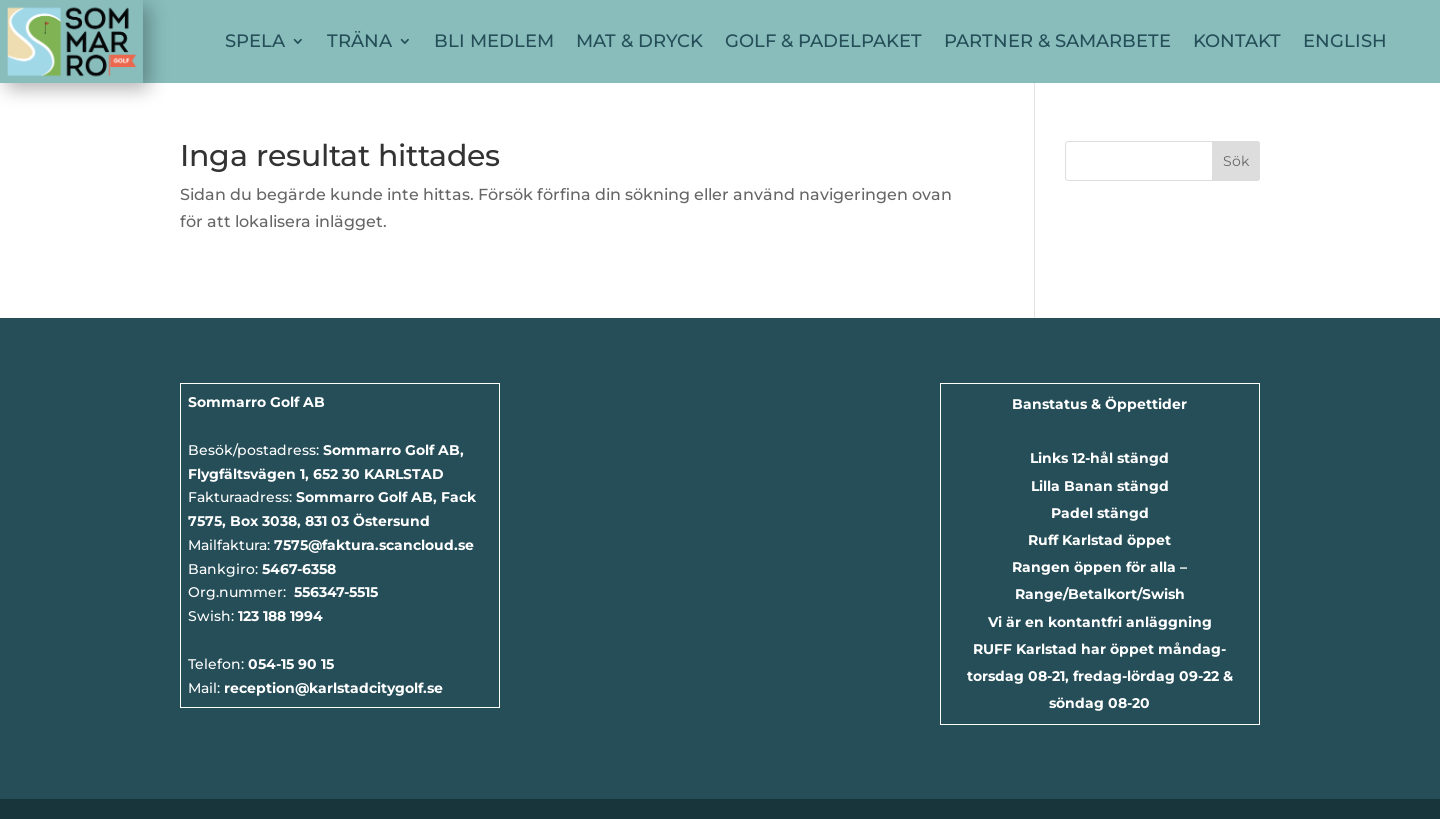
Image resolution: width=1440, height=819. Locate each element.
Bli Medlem (494, 41)
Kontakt (1237, 41)
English (1345, 41)
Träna (359, 41)
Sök (1236, 161)
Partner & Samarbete (1057, 41)
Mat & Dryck (639, 41)
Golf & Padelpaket (823, 41)
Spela (255, 41)
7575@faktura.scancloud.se (374, 545)
